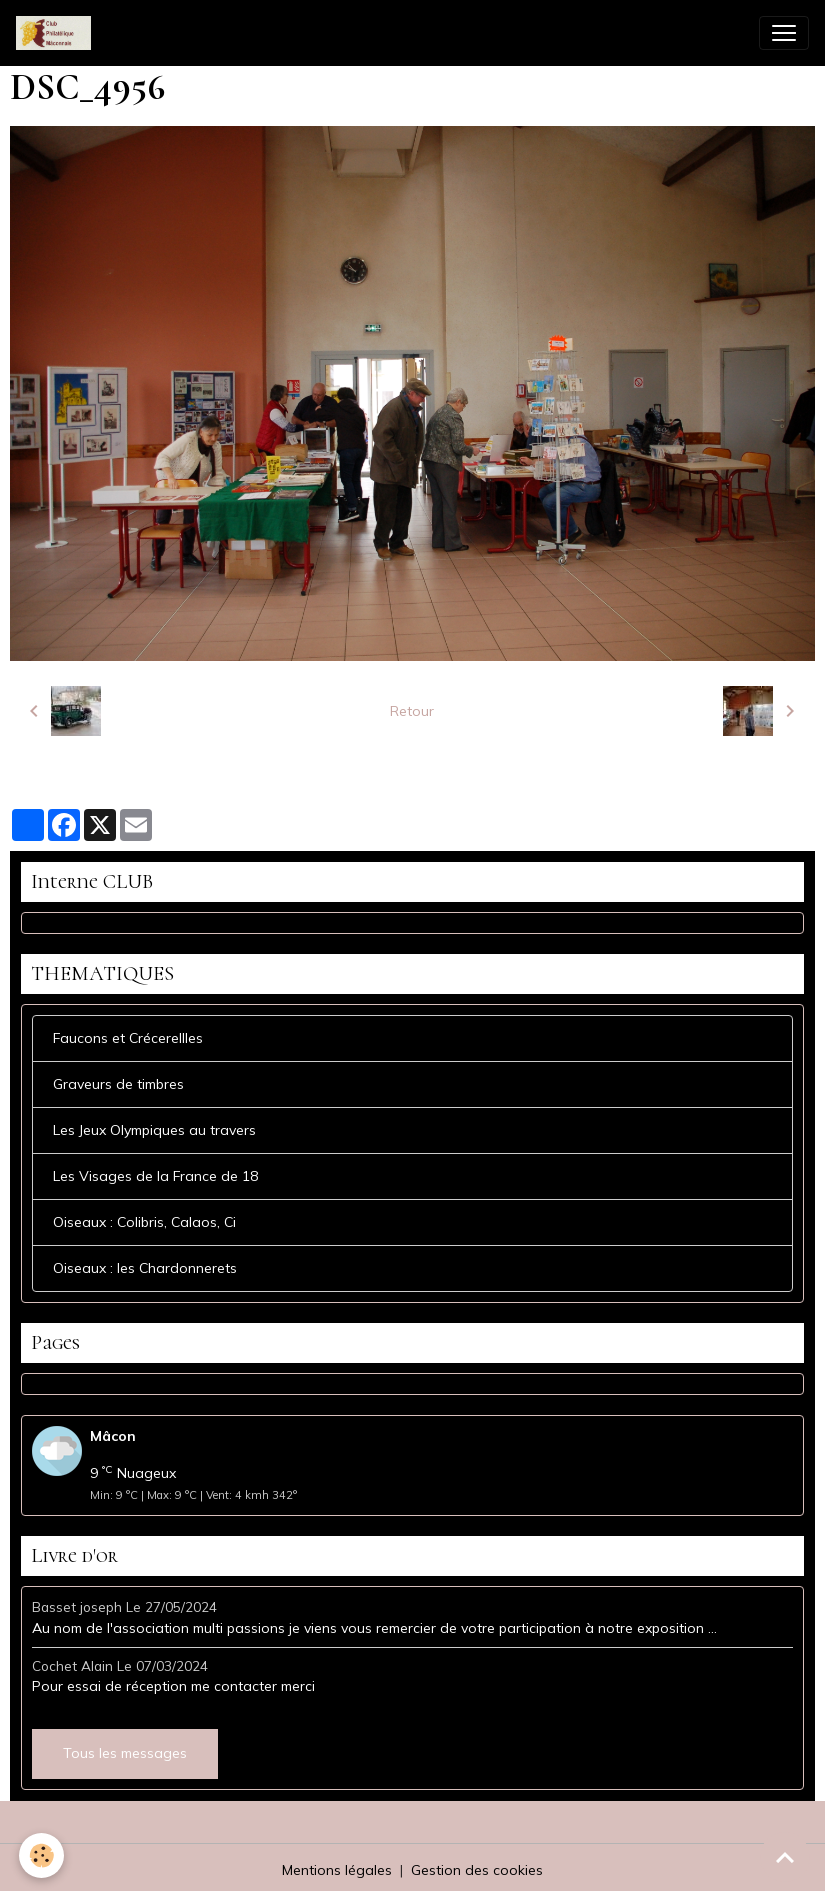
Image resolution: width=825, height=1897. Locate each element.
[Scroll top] (785, 1857)
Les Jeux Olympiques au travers (154, 1130)
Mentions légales (337, 1870)
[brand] (57, 33)
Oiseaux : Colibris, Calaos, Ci (144, 1222)
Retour (412, 711)
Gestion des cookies (477, 1870)
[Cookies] (42, 1855)
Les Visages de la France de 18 (155, 1176)
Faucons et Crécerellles (128, 1038)
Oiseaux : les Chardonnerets (145, 1268)
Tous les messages (125, 1753)
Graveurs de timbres (118, 1084)
